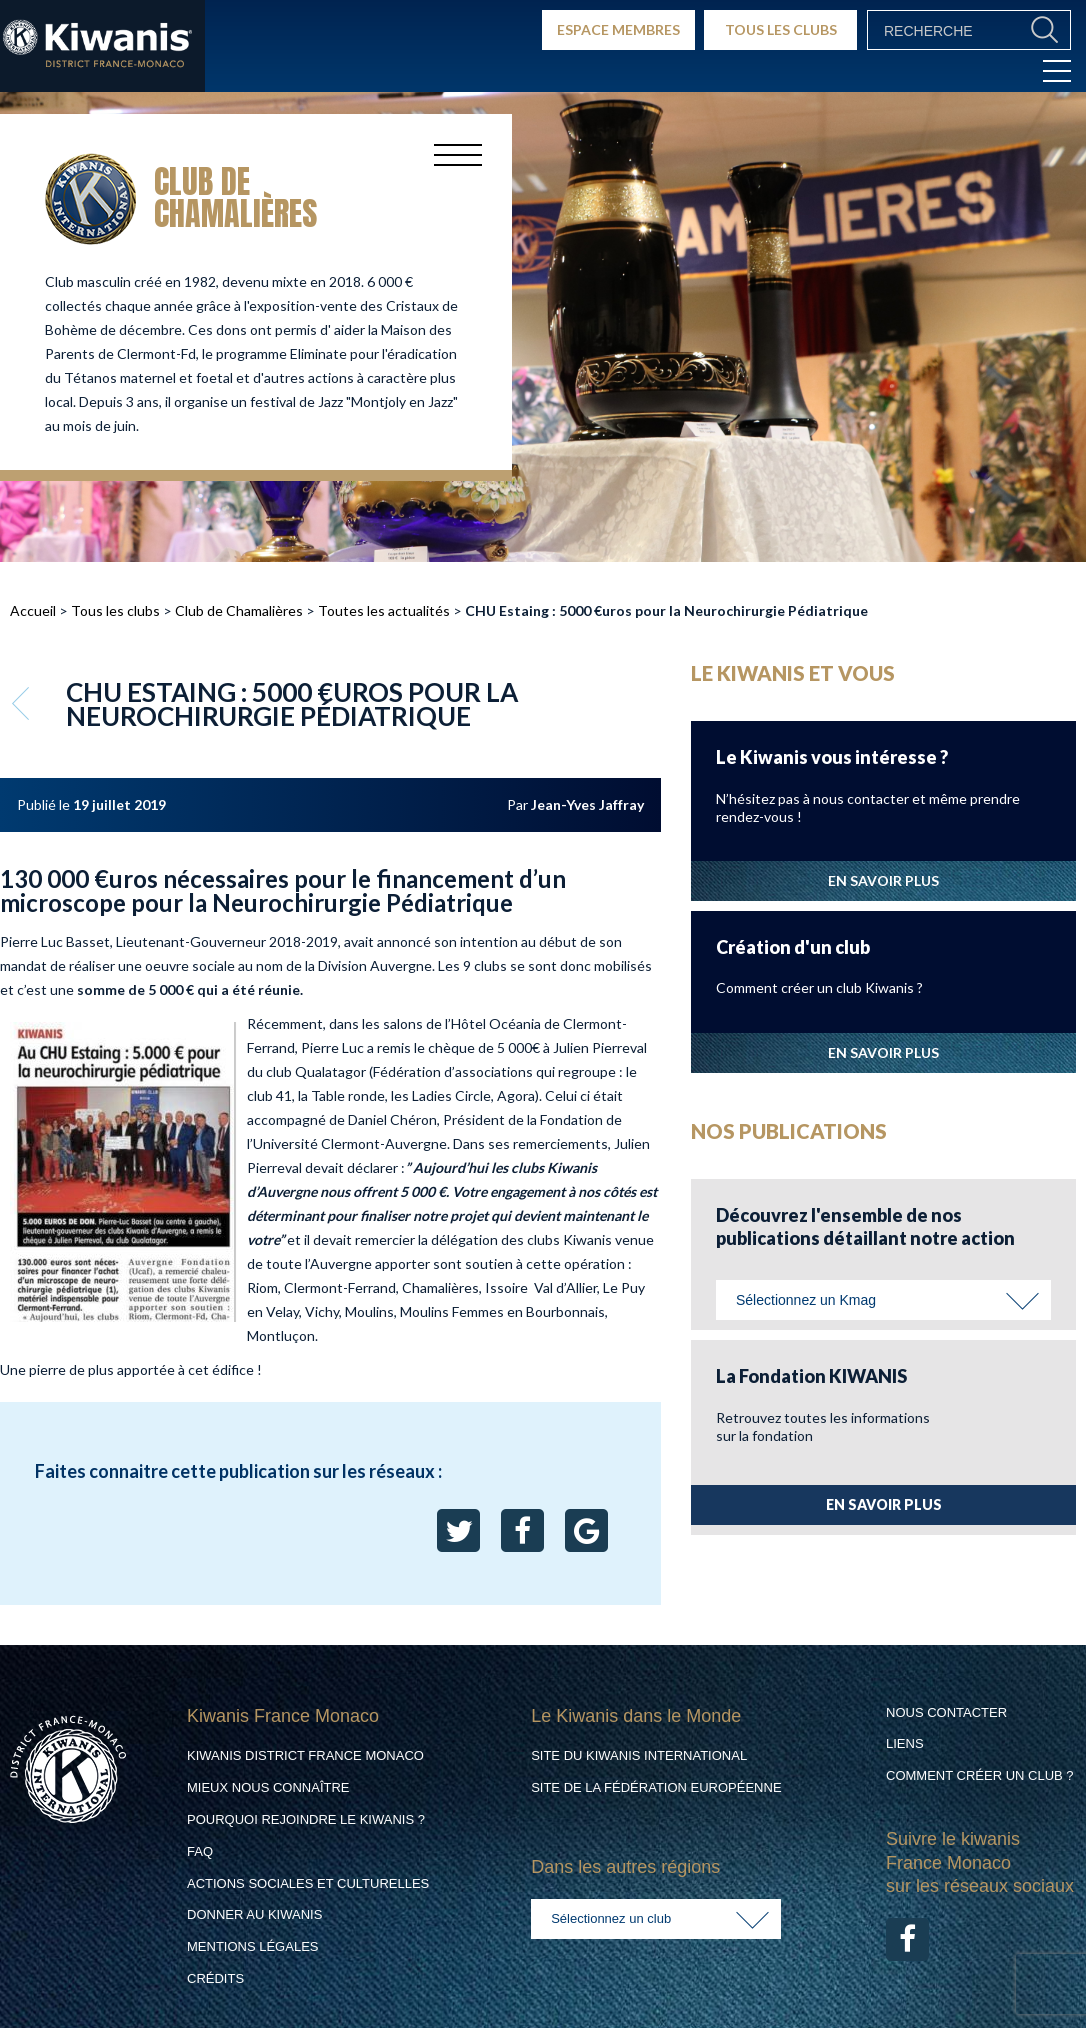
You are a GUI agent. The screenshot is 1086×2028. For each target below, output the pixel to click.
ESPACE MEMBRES (618, 29)
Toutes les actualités (384, 610)
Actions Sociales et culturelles (308, 1883)
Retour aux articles (23, 703)
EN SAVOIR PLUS (883, 880)
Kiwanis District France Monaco (305, 1755)
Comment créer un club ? (980, 1775)
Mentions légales (252, 1946)
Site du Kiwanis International (639, 1755)
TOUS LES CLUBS (781, 29)
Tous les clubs (115, 610)
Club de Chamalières (239, 610)
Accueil (33, 610)
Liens (905, 1743)
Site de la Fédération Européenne (656, 1787)
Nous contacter (946, 1712)
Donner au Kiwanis (254, 1914)
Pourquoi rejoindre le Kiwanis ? (306, 1819)
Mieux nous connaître (268, 1787)
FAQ (200, 1851)
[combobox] (883, 1300)
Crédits (215, 1978)
